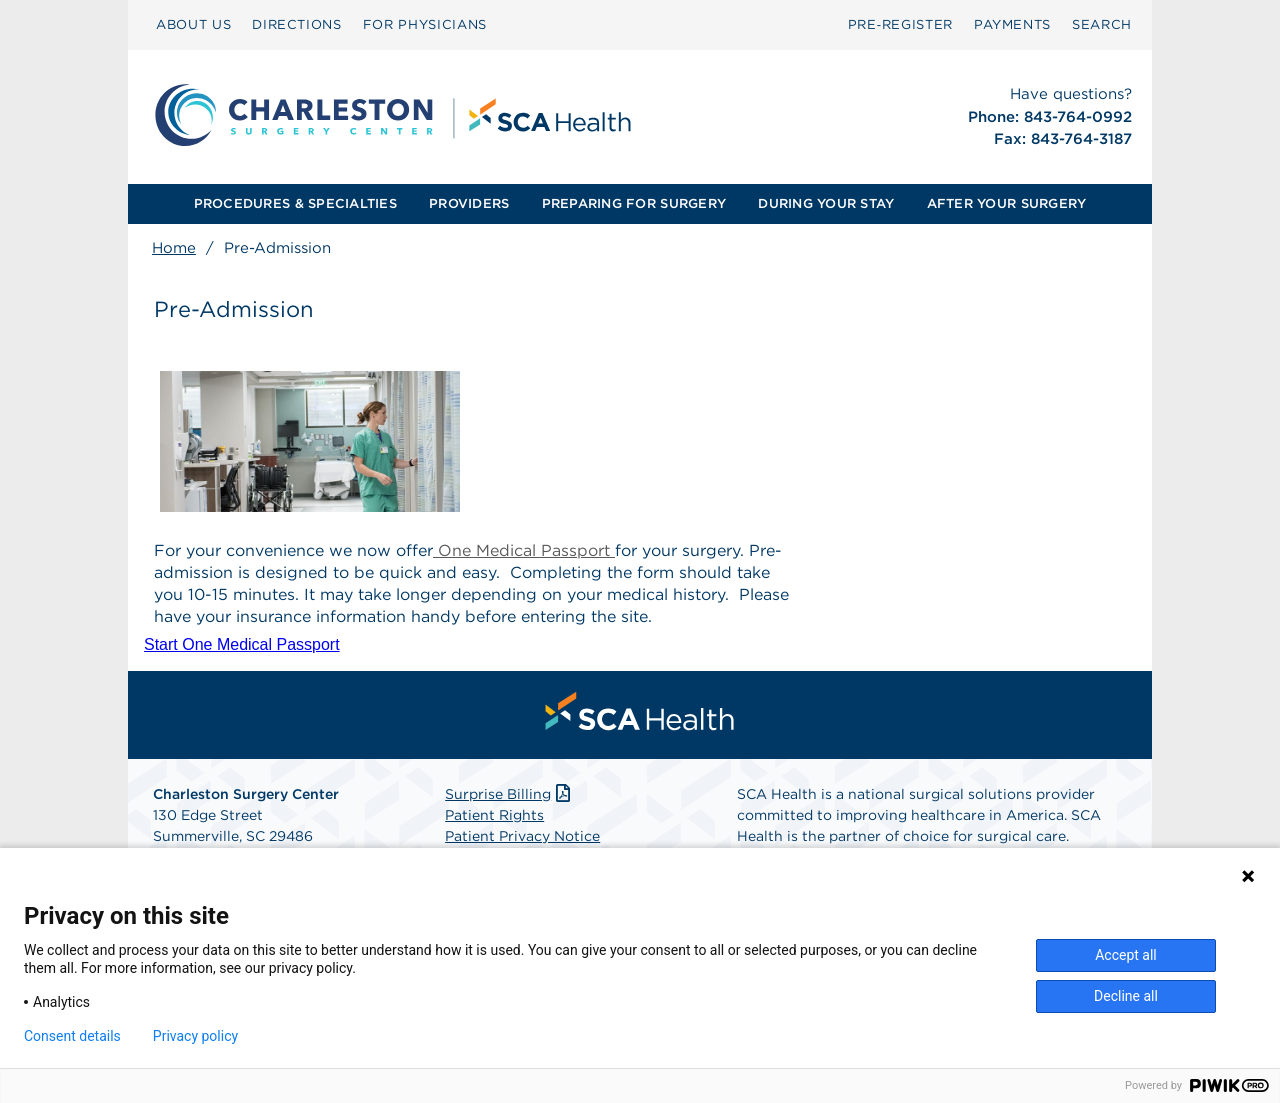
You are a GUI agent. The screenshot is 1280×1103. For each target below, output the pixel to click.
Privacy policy (195, 1036)
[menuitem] (193, 25)
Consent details (72, 1036)
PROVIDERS (469, 203)
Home (174, 248)
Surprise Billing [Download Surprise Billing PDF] (509, 794)
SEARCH (1102, 24)
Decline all (1126, 996)
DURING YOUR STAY (826, 203)
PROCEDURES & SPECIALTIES (295, 203)
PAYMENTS (1012, 24)
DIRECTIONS (297, 24)
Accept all (1126, 955)
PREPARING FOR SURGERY (634, 203)
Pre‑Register (900, 24)
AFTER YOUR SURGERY (1007, 203)
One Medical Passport (524, 550)
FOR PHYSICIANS (425, 24)
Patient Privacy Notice (522, 836)
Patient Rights (494, 815)
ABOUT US (193, 24)
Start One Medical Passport (242, 644)
